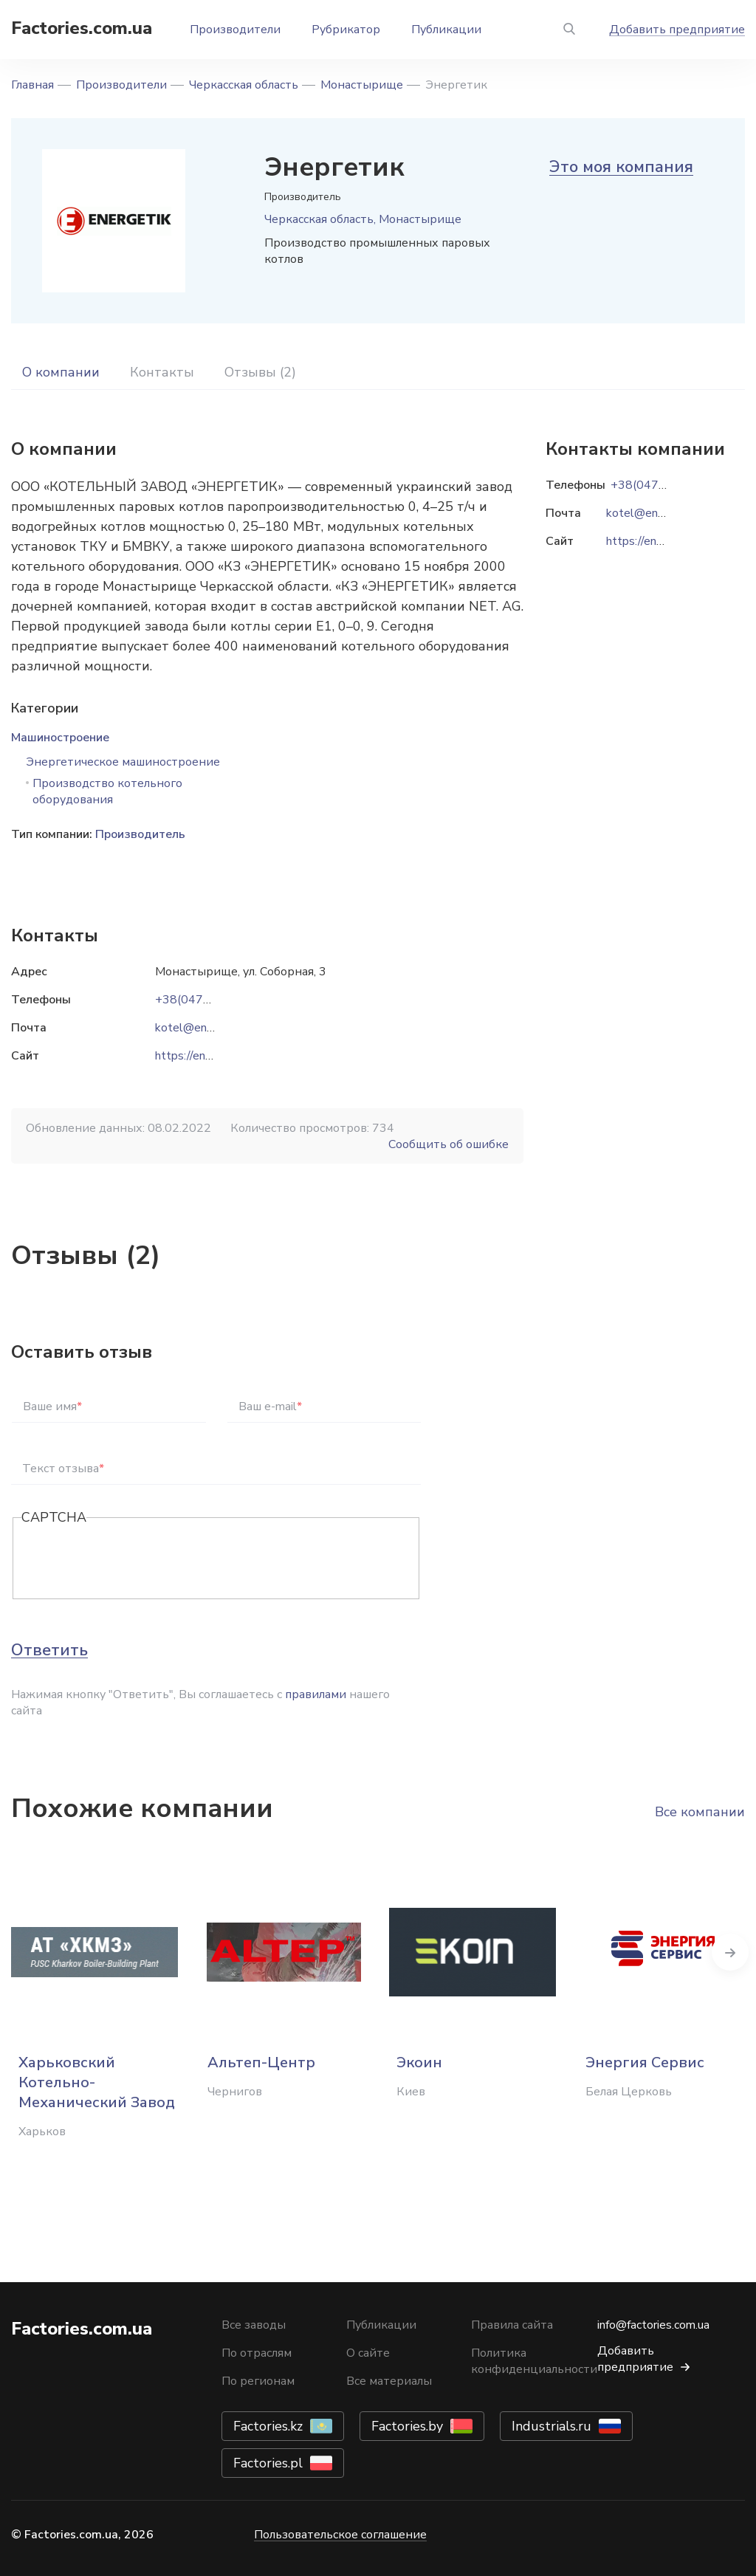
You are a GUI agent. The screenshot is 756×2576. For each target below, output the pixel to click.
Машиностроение (60, 737)
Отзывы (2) (260, 372)
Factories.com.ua (81, 28)
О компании (61, 372)
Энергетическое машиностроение (123, 762)
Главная (32, 85)
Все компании (700, 1812)
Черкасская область (243, 85)
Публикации (446, 29)
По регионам (258, 2381)
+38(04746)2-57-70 (211, 1000)
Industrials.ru (551, 2426)
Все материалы (389, 2381)
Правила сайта (512, 2325)
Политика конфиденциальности (534, 2361)
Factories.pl (268, 2463)
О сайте (368, 2353)
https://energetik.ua (205, 1056)
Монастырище (361, 85)
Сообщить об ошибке (448, 1144)
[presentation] (133, 1559)
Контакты (162, 372)
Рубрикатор (346, 29)
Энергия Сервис (644, 2062)
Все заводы (253, 2325)
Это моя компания (621, 167)
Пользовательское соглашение (340, 2535)
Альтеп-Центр (261, 2062)
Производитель (140, 834)
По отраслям (256, 2353)
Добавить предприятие (677, 29)
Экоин (419, 2062)
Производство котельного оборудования (107, 791)
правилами (315, 1694)
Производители (235, 29)
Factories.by (407, 2426)
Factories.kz (268, 2426)
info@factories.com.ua (653, 2325)
